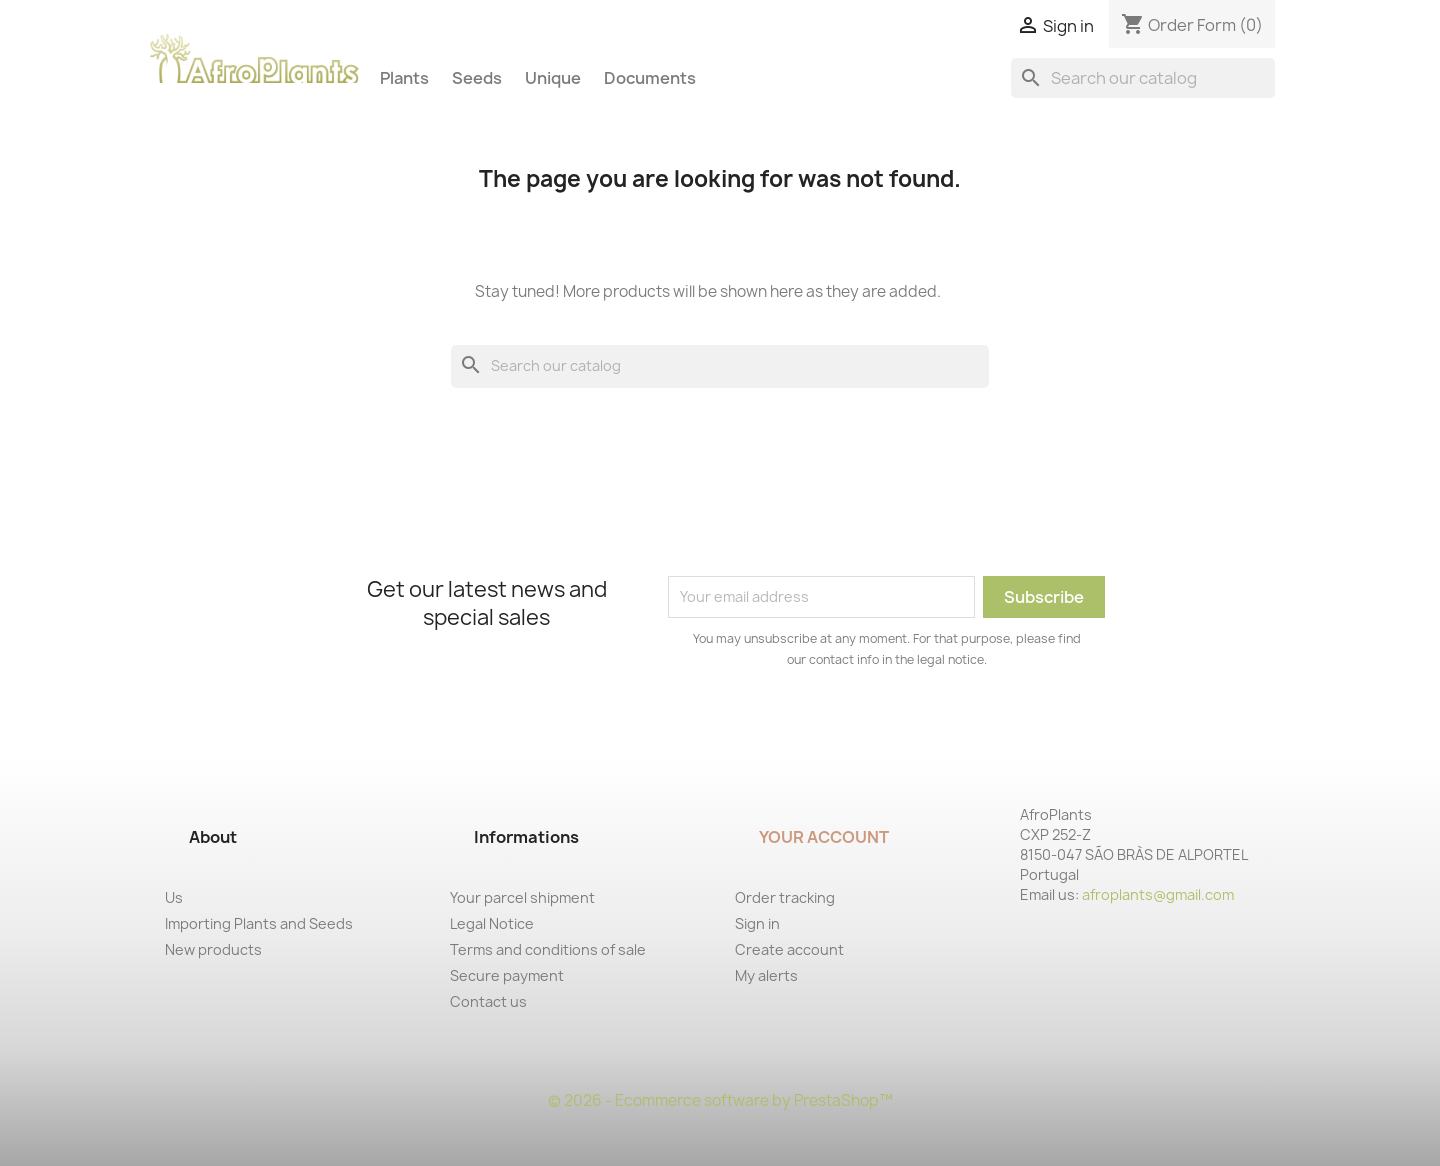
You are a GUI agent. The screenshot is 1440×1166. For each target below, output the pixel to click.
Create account (789, 949)
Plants (404, 78)
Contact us (488, 1001)
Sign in (757, 923)
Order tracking (785, 897)
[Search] (1143, 78)
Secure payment (507, 975)
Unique (553, 78)
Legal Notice (492, 923)
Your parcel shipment (522, 897)
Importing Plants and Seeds (259, 923)
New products (213, 949)
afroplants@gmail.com (1158, 894)
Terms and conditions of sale (548, 949)
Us (174, 897)
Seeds (477, 78)
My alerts (766, 975)
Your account (824, 837)
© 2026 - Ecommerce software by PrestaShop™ (720, 1100)
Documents (650, 78)
